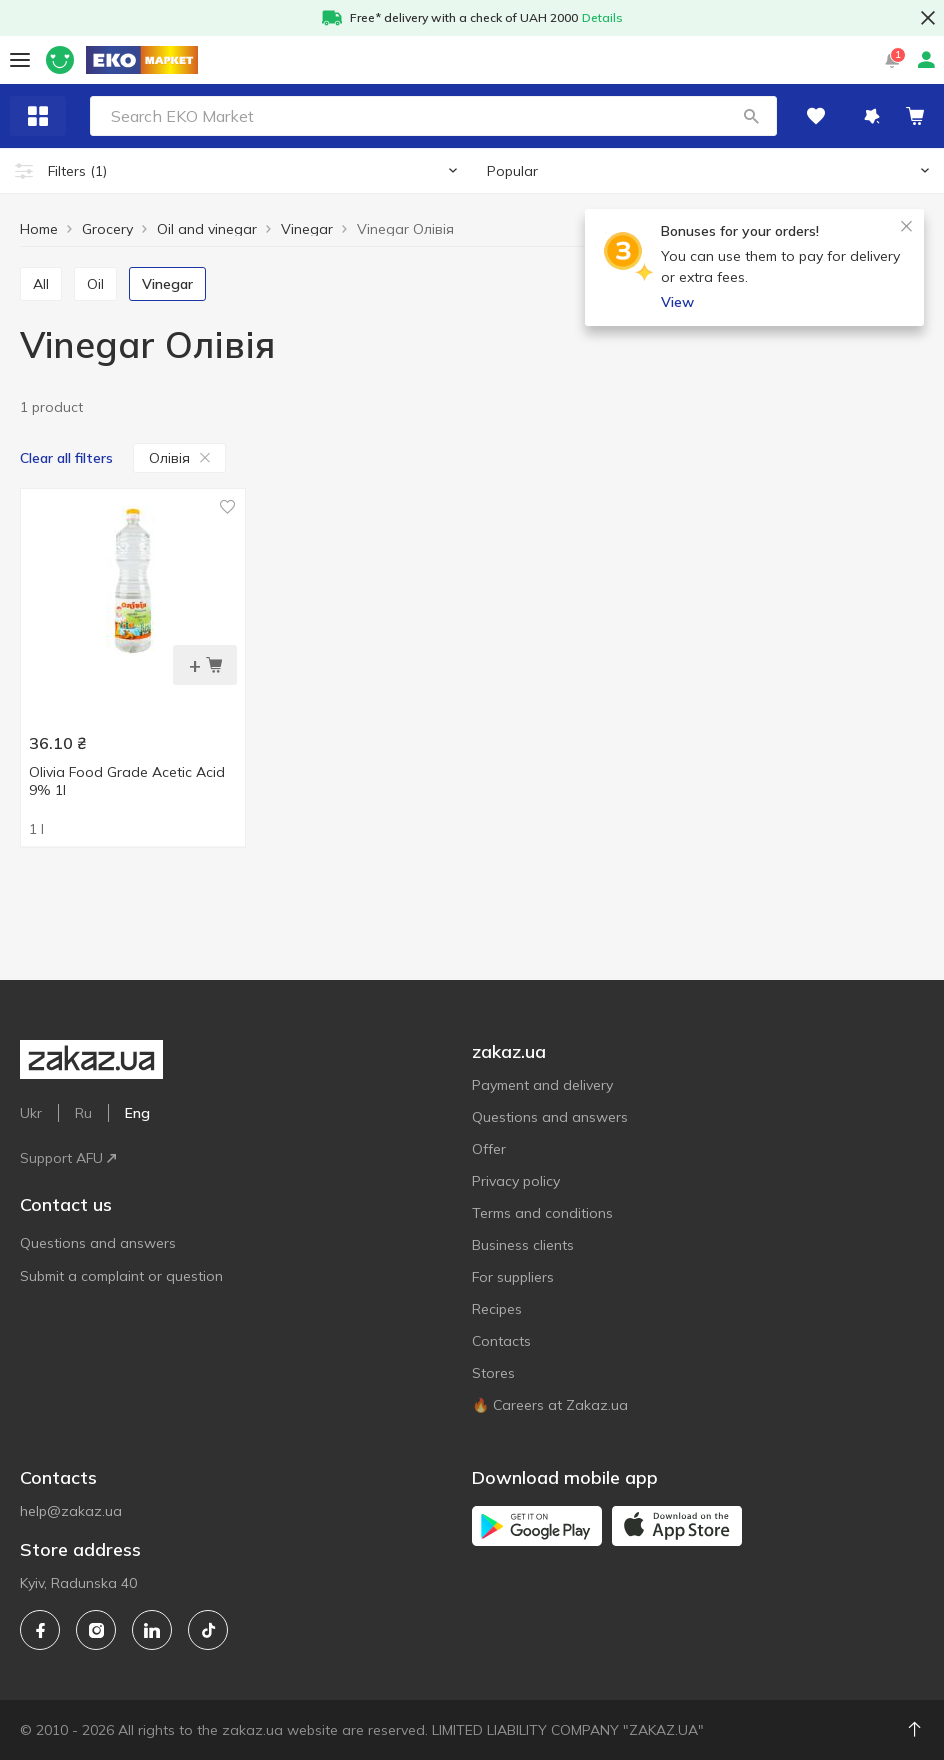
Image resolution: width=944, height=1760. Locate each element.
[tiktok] (208, 1630)
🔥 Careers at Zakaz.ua (550, 1405)
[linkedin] (152, 1630)
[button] (751, 116)
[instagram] (96, 1630)
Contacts (501, 1341)
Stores (493, 1373)
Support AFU (68, 1158)
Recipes (497, 1309)
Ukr (31, 1113)
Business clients (523, 1245)
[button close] (928, 18)
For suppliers (513, 1277)
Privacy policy (516, 1181)
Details (602, 17)
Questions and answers (98, 1243)
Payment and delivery (542, 1085)
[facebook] (40, 1630)
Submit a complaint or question (121, 1276)
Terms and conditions (542, 1213)
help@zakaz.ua (71, 1511)
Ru (83, 1113)
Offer (489, 1149)
